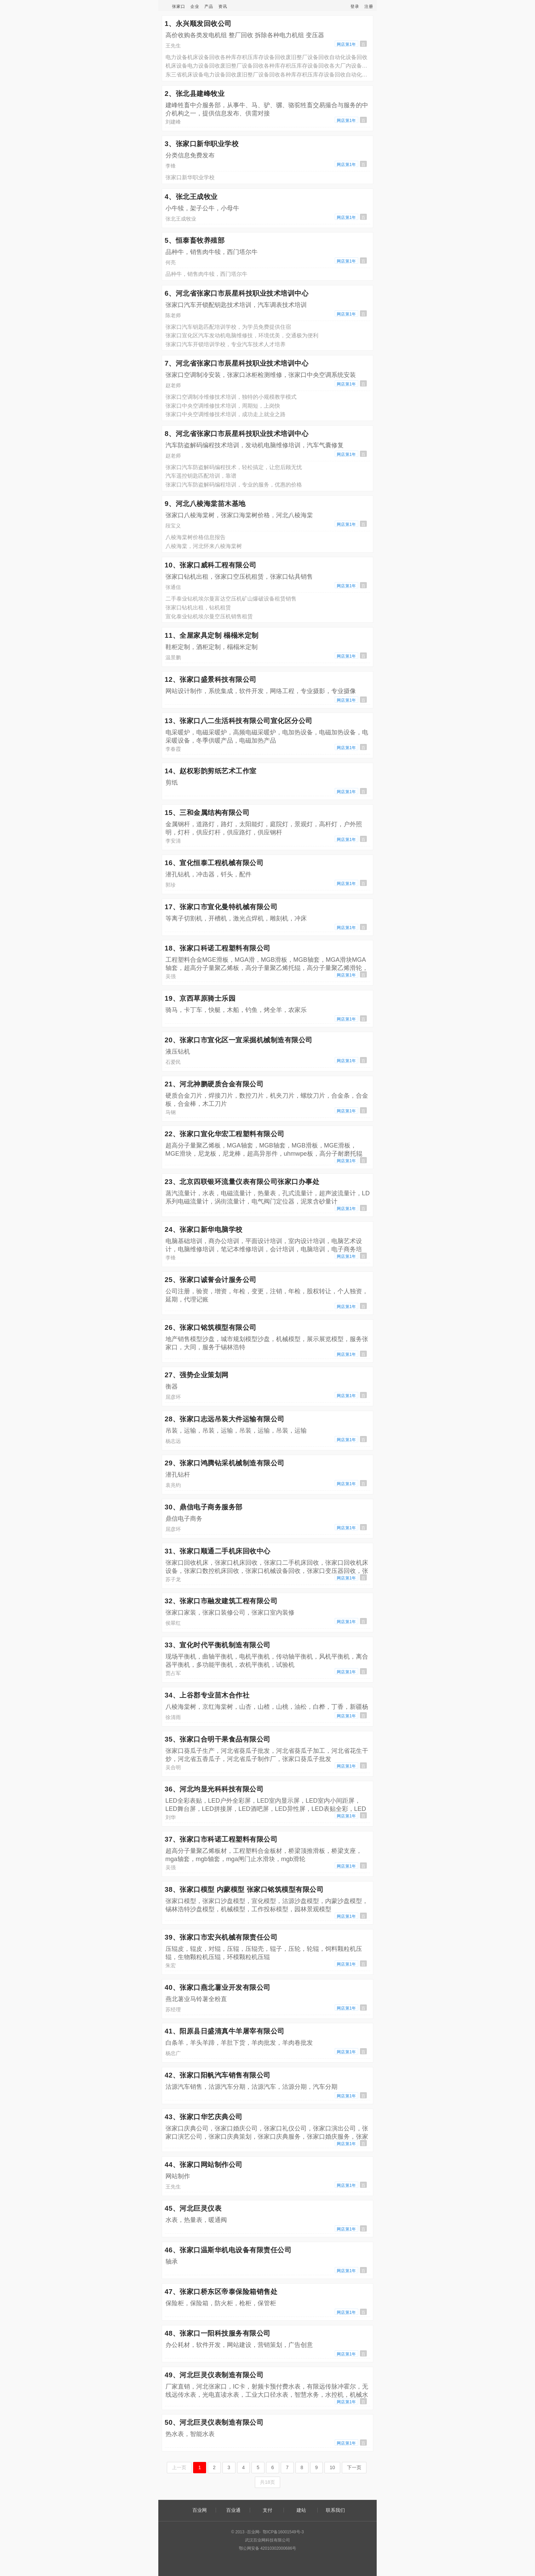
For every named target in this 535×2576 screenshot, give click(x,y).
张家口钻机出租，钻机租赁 (198, 607)
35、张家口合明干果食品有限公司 (218, 1739)
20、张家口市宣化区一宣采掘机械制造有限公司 (239, 1040)
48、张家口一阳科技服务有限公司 (218, 2333)
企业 (194, 6)
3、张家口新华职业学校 (202, 143)
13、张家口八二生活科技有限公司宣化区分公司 (239, 720)
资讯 (222, 6)
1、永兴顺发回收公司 (198, 23)
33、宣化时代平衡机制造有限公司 (218, 1645)
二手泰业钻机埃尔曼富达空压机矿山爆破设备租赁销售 (231, 599)
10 (332, 2467)
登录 (354, 6)
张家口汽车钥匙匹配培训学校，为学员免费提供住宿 (228, 327)
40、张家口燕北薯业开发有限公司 (218, 1987)
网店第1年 (346, 44)
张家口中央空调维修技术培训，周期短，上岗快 (222, 406)
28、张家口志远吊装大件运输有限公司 (225, 1419)
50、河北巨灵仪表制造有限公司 (214, 2422)
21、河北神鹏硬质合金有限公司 (214, 1084)
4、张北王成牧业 (191, 196)
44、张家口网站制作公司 (204, 2164)
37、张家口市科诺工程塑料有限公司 (221, 1839)
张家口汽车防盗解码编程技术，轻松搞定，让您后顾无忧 (233, 467)
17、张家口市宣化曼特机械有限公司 (221, 907)
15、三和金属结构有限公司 (207, 812)
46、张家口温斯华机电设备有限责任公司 (228, 2250)
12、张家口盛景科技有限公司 (211, 679)
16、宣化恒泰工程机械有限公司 (214, 863)
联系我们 (335, 2510)
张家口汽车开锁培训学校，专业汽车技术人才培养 (225, 344)
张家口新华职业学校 (190, 177)
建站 (301, 2510)
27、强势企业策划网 (197, 1375)
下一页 (354, 2467)
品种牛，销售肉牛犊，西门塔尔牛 (206, 274)
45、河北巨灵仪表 (193, 2208)
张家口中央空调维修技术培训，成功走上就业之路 (225, 414)
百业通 (233, 2510)
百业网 (199, 2510)
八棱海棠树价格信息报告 (195, 537)
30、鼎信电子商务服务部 (204, 1507)
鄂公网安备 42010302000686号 (268, 2548)
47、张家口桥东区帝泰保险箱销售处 (221, 2291)
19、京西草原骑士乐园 (200, 998)
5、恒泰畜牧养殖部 (195, 240)
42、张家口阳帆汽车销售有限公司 (218, 2075)
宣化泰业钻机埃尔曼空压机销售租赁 (209, 616)
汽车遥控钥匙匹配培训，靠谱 (200, 476)
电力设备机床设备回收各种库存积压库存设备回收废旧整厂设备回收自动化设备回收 (266, 57)
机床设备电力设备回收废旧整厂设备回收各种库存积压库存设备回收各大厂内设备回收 (268, 66)
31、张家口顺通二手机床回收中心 (218, 1551)
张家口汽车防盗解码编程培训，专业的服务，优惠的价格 (233, 485)
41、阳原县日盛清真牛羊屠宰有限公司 (225, 2031)
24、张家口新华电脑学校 (204, 1229)
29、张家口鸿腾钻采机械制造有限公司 (225, 1463)
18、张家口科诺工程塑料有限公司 (218, 948)
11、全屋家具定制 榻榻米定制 (212, 635)
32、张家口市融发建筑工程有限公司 (221, 1601)
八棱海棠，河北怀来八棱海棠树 (203, 546)
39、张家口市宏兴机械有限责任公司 (221, 1937)
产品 (208, 6)
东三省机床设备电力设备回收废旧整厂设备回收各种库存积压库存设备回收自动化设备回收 (268, 75)
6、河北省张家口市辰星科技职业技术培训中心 (237, 293)
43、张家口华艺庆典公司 (204, 2117)
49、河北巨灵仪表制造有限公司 (214, 2375)
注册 (368, 6)
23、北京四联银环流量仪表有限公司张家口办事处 (242, 1181)
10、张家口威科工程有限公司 (211, 565)
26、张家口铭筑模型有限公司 (211, 1327)
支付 (267, 2510)
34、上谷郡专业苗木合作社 (207, 1695)
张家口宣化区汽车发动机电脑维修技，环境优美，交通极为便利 (241, 335)
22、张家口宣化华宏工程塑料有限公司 (225, 1134)
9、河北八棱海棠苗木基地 (205, 503)
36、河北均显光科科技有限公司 (214, 1789)
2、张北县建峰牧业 (195, 93)
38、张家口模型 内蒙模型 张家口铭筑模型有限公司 (244, 1889)
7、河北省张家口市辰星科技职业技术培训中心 (237, 363)
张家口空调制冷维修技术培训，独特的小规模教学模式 (231, 397)
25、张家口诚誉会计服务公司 (211, 1279)
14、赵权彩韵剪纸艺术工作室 (211, 771)
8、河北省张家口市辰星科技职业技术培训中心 (237, 433)
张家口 (178, 6)
